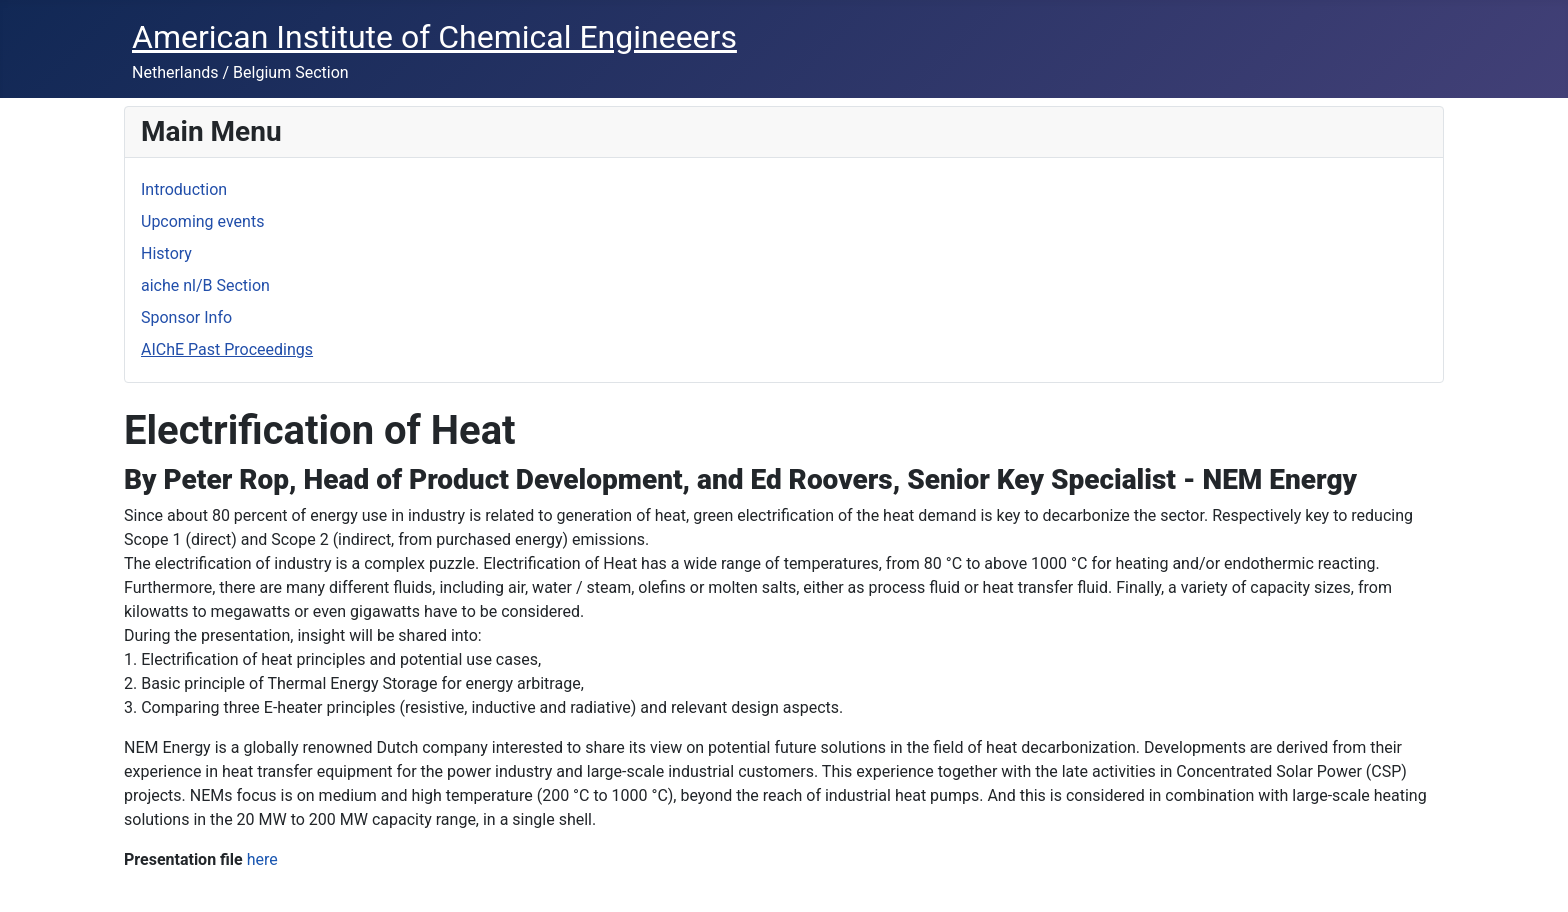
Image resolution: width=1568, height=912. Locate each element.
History (166, 253)
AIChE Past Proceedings (227, 349)
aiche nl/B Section (205, 285)
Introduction (184, 189)
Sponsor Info (186, 317)
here (262, 859)
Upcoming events (202, 221)
